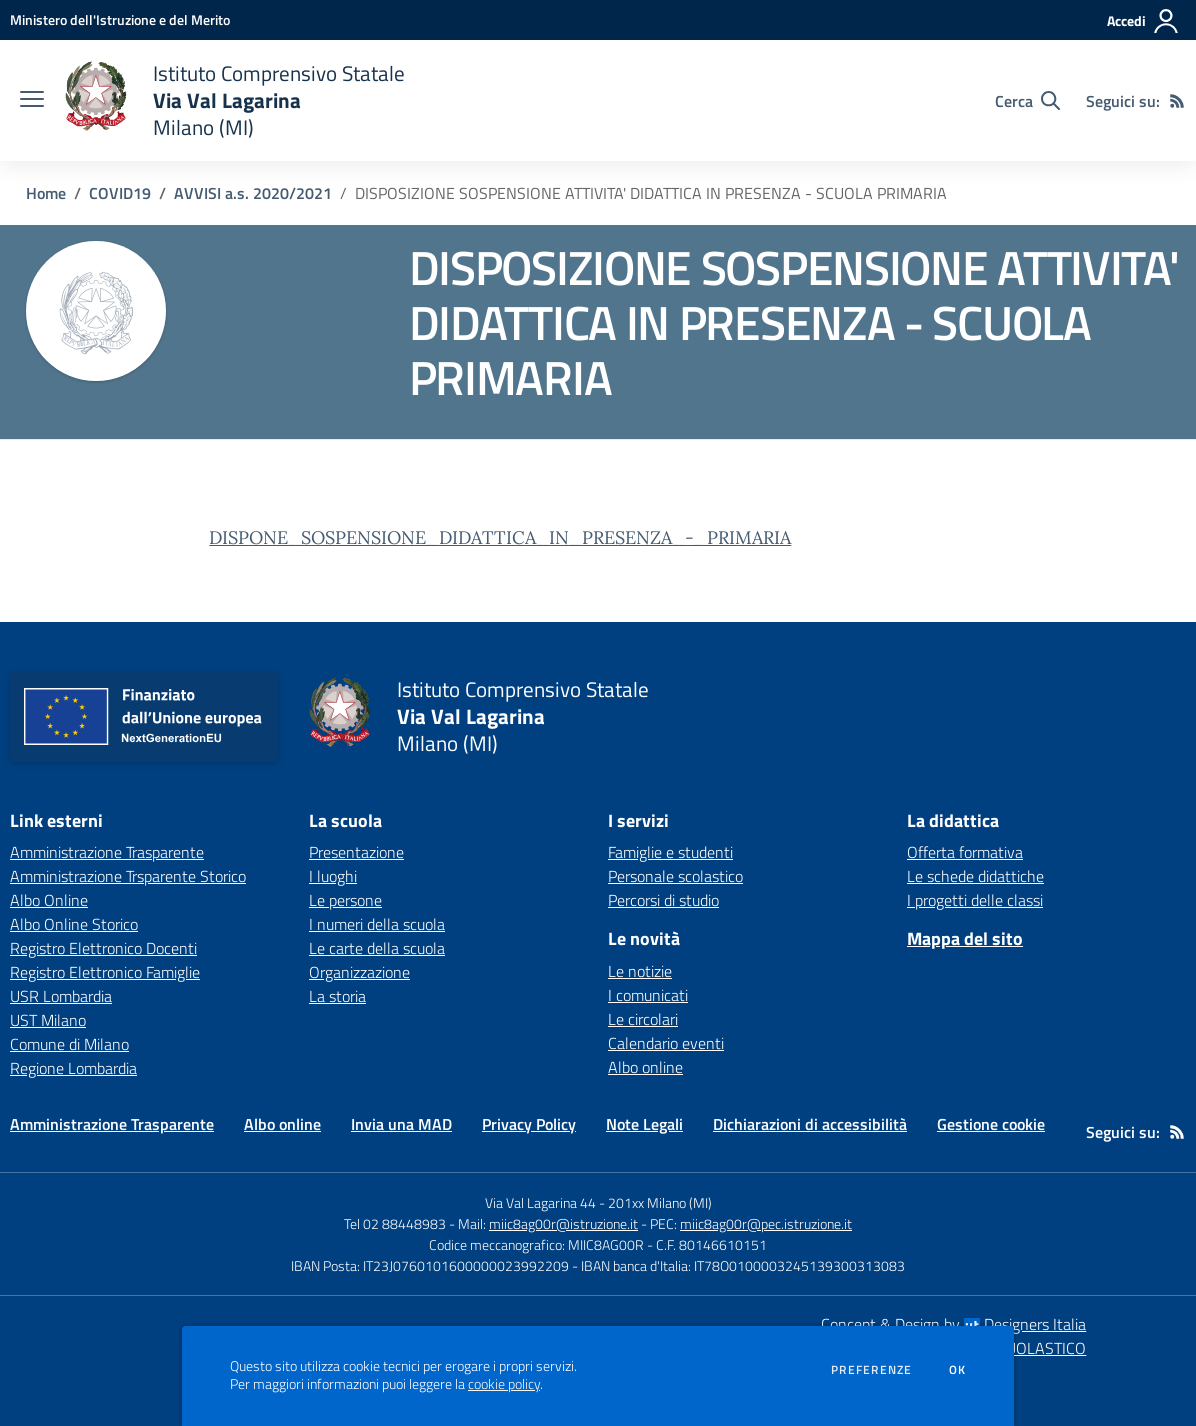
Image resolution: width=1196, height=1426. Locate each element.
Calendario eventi (666, 1043)
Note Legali (644, 1124)
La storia (337, 996)
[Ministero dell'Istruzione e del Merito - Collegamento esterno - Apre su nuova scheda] (120, 19)
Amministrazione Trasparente (112, 1124)
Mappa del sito (965, 938)
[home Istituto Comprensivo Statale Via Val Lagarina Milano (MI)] (234, 100)
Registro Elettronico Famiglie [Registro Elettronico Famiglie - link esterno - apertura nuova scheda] (105, 972)
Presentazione (356, 852)
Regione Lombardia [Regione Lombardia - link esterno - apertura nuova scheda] (73, 1068)
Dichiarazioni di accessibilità (810, 1124)
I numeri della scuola (377, 924)
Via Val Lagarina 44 (540, 1202)
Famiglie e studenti (670, 852)
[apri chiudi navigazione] (32, 101)
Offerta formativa (965, 852)
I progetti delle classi (975, 900)
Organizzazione (359, 972)
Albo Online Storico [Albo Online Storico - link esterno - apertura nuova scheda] (74, 924)
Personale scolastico (675, 876)
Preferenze (871, 1370)
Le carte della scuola (377, 948)
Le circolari (643, 1019)
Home (46, 193)
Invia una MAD (401, 1124)
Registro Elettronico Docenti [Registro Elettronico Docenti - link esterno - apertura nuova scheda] (103, 948)
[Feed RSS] (1177, 101)
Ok (958, 1370)
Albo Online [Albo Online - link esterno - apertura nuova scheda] (49, 900)
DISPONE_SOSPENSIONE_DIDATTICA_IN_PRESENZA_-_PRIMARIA (500, 537)
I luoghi (333, 876)
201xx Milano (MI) (660, 1202)
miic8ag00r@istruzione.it (563, 1223)
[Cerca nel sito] (1027, 101)
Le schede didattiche (975, 876)
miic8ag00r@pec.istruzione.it (766, 1223)
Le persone (345, 900)
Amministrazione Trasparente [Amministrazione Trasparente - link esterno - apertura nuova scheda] (107, 852)
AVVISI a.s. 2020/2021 (253, 193)
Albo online (645, 1067)
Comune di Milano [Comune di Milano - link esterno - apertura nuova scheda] (69, 1044)
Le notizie (640, 971)
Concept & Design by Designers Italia (953, 1324)
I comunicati (648, 995)
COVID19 (120, 193)
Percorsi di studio (663, 900)
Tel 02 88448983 (395, 1223)
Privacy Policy (529, 1124)
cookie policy (504, 1384)
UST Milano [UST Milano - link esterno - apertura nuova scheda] (48, 1020)
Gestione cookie (991, 1124)
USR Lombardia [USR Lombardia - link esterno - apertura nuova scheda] (61, 996)
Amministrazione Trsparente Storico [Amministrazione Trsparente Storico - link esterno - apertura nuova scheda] (128, 876)
